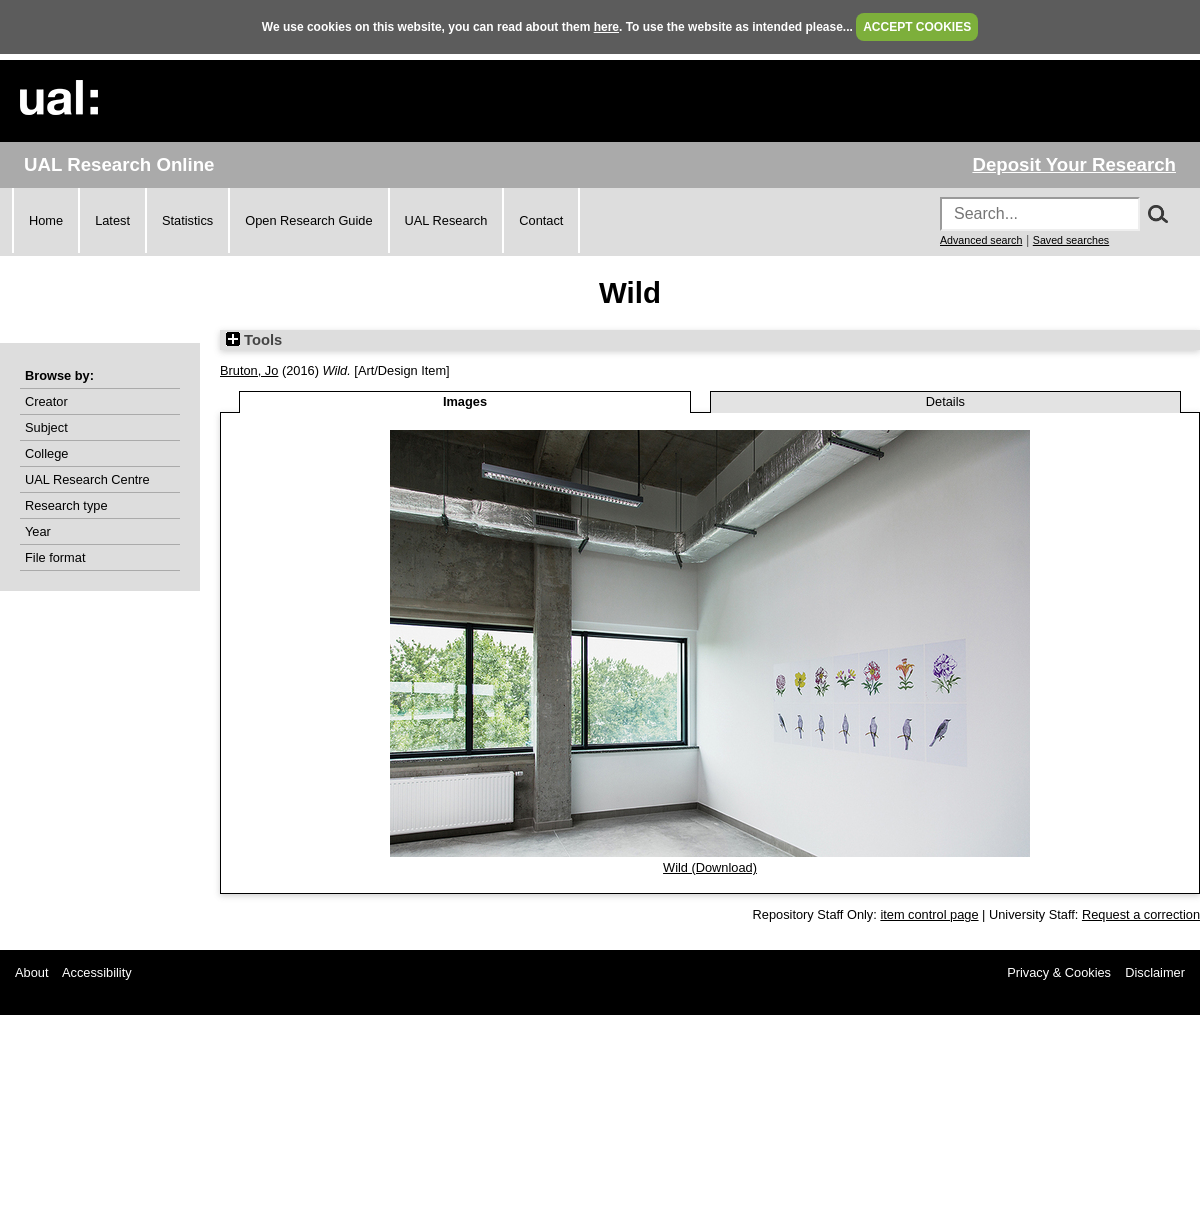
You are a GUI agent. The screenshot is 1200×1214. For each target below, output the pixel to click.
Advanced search (981, 240)
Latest (112, 220)
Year (38, 531)
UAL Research (446, 220)
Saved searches (1071, 240)
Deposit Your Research (1074, 164)
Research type (66, 505)
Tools (254, 340)
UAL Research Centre (87, 479)
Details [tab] (945, 401)
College (46, 453)
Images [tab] (465, 401)
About (31, 972)
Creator (46, 401)
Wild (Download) (710, 867)
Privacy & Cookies (1059, 972)
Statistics (187, 220)
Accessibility (97, 972)
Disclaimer (1155, 972)
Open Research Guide (308, 220)
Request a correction (1141, 914)
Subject (46, 427)
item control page (929, 914)
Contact (541, 220)
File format (55, 557)
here (606, 27)
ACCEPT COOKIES (917, 27)
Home (46, 220)
